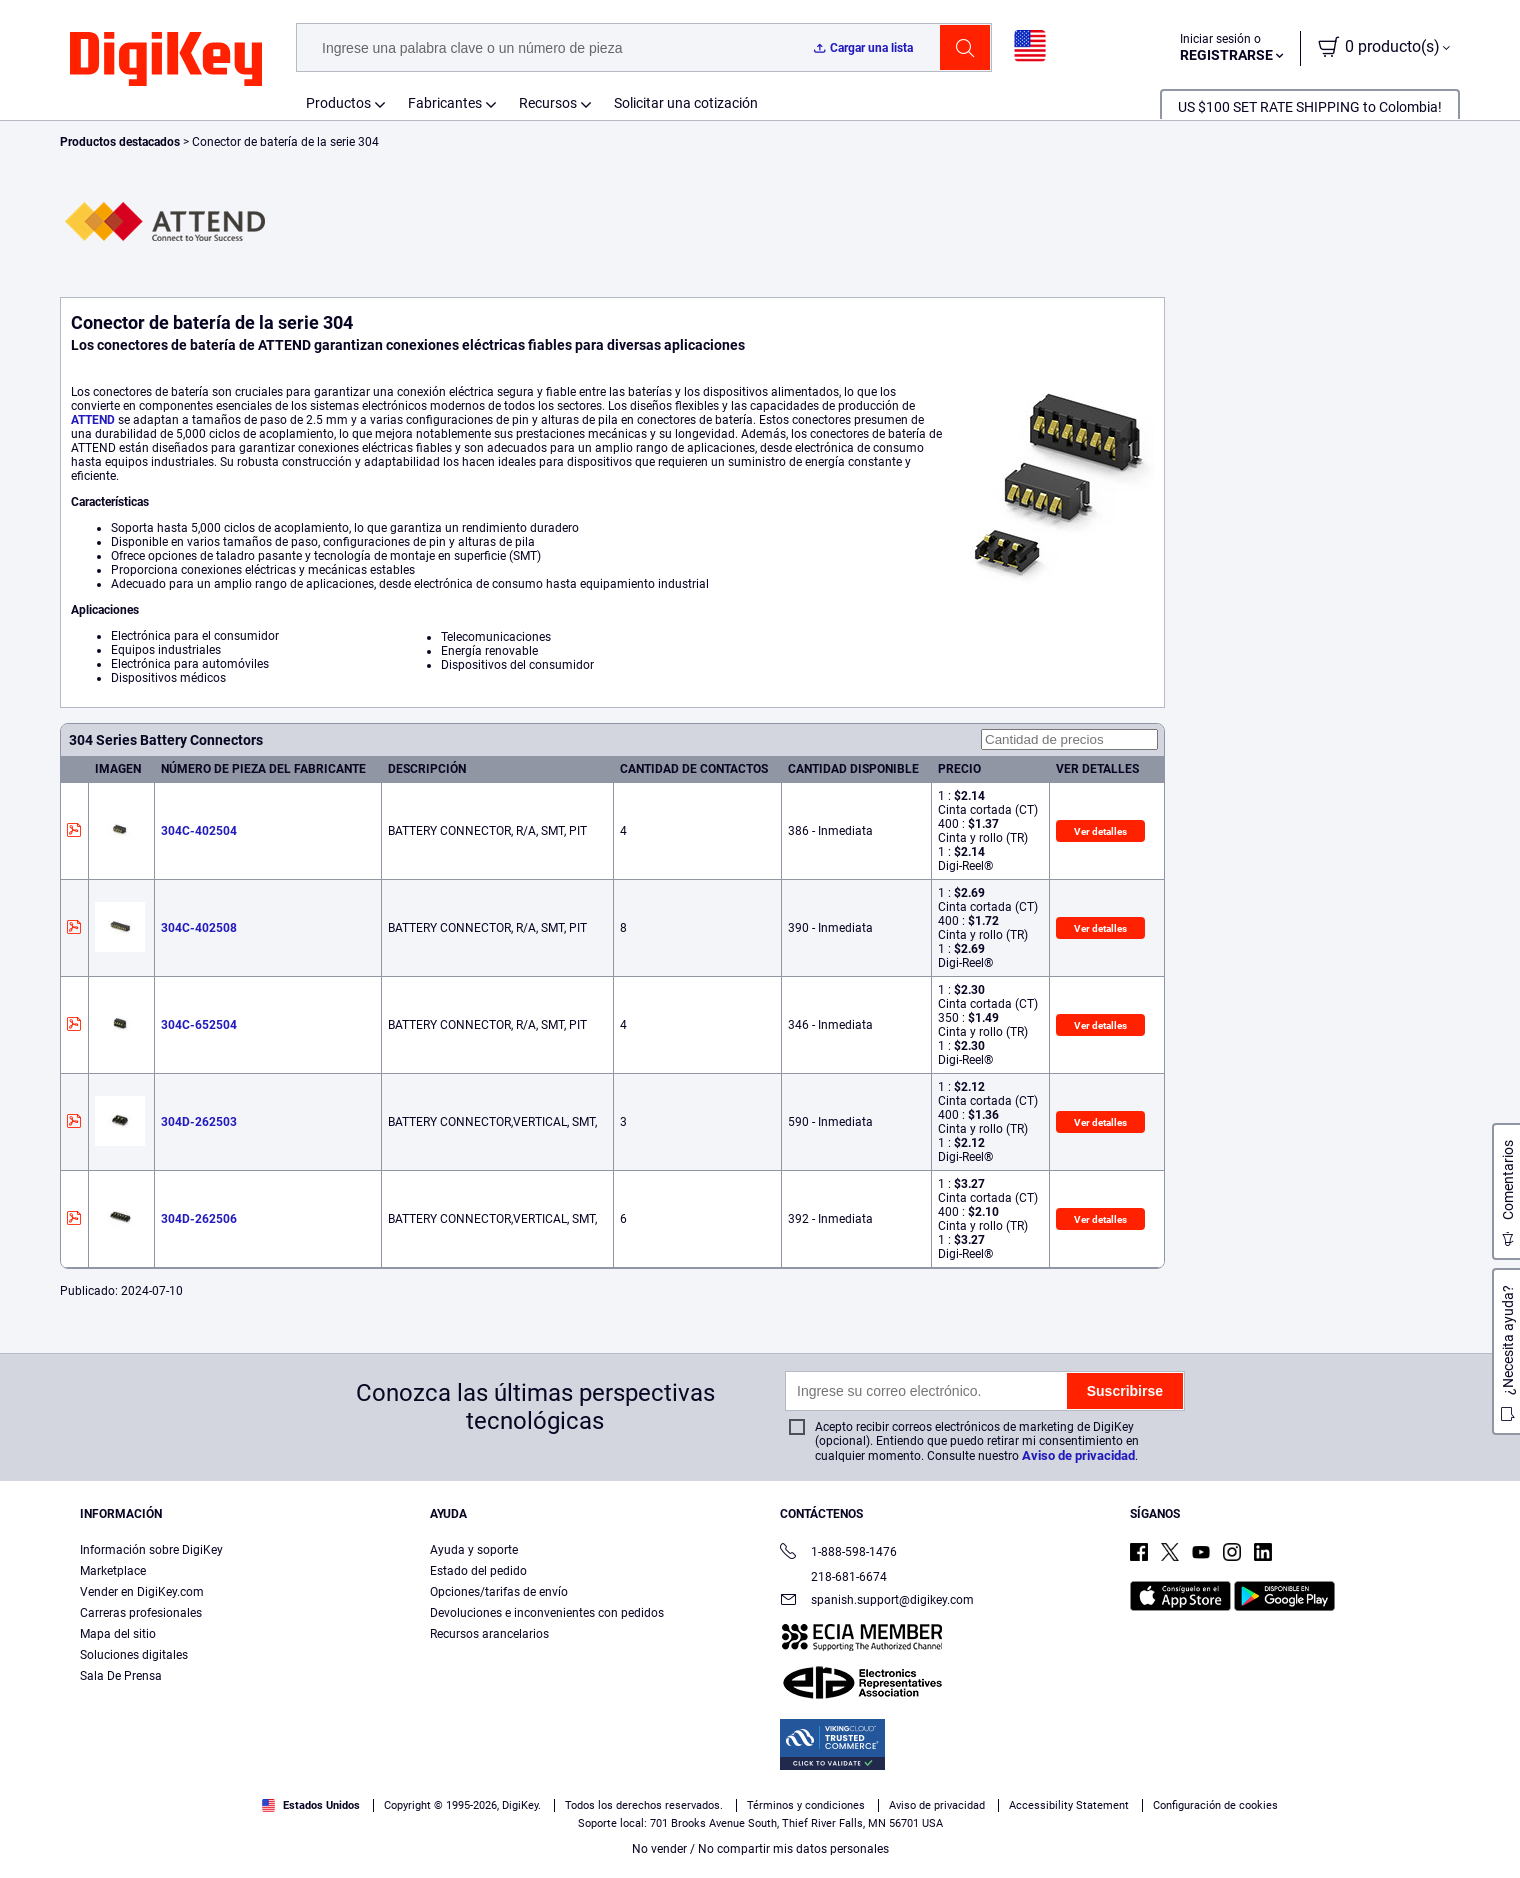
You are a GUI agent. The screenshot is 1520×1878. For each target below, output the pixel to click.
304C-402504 (199, 831)
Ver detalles (1100, 831)
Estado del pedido (478, 1571)
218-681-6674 (833, 1577)
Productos (338, 103)
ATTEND (93, 420)
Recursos (548, 103)
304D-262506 (199, 1219)
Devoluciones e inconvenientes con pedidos (547, 1613)
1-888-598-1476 (838, 1553)
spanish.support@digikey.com (877, 1601)
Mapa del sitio (118, 1634)
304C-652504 (199, 1025)
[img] (166, 60)
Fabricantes (445, 103)
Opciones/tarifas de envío (499, 1592)
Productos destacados (121, 142)
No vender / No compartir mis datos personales (760, 1849)
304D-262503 (199, 1122)
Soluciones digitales (134, 1655)
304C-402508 (199, 928)
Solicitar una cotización (686, 103)
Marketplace (113, 1571)
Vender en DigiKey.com (142, 1592)
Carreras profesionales (141, 1613)
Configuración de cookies (1215, 1805)
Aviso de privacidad (1078, 1455)
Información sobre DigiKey (151, 1550)
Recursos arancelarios (489, 1634)
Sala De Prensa (121, 1676)
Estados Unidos (311, 1805)
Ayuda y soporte (474, 1550)
